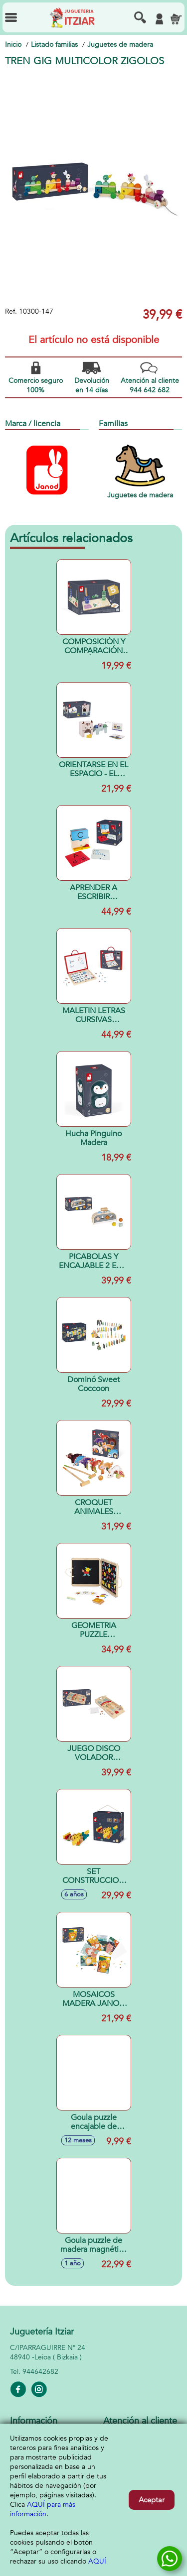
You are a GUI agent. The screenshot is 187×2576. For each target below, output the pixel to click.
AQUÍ (97, 2561)
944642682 (40, 2371)
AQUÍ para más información (42, 2509)
